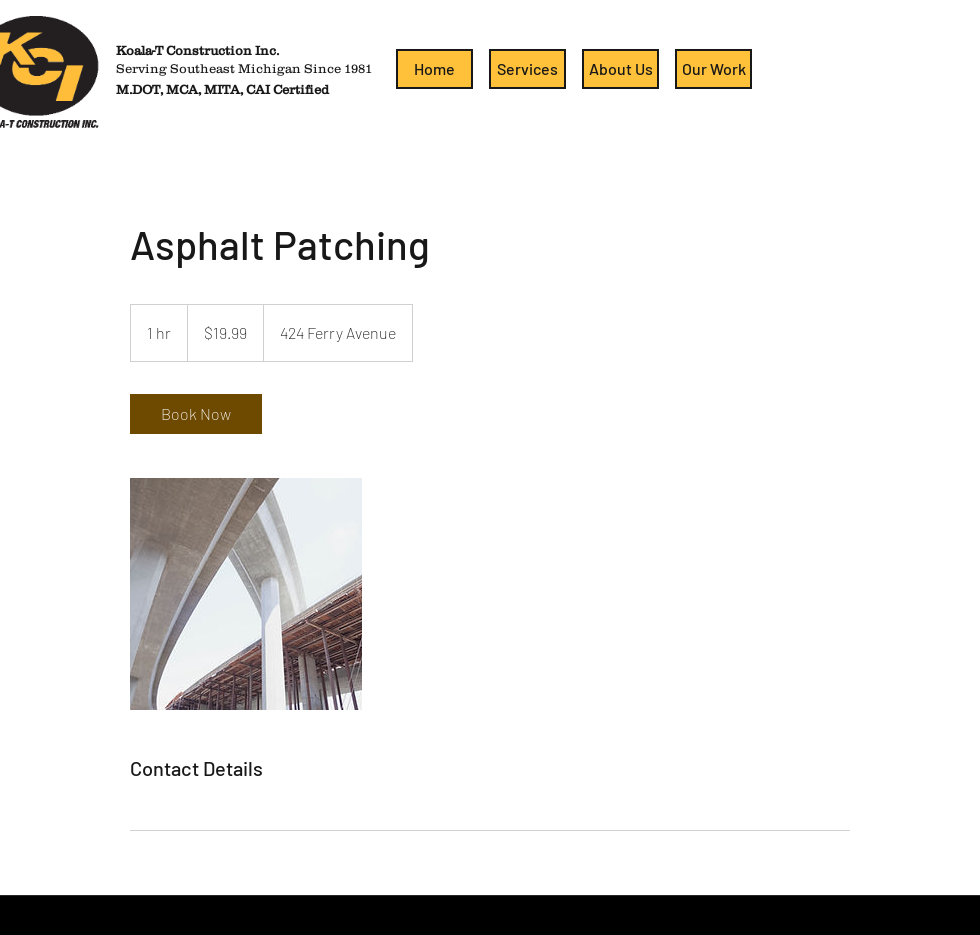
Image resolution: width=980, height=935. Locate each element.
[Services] (527, 69)
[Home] (434, 69)
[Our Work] (713, 69)
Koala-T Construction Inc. (197, 50)
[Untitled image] (246, 594)
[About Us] (620, 69)
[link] (196, 414)
